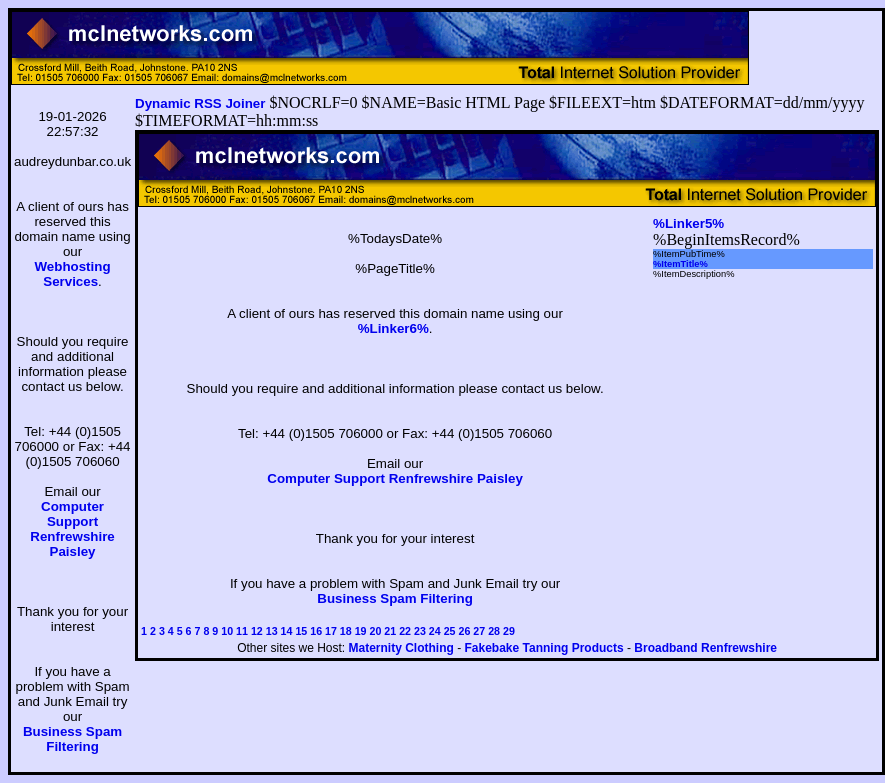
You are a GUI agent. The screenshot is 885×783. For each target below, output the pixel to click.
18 (346, 631)
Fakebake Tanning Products (544, 648)
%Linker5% (688, 223)
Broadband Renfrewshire (705, 648)
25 (450, 631)
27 (479, 631)
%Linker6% (393, 328)
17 (331, 631)
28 (494, 631)
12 (257, 631)
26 (464, 631)
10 (227, 631)
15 (301, 631)
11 (242, 631)
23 (420, 631)
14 (287, 631)
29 (509, 631)
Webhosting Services (73, 274)
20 (376, 631)
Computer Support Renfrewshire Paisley (72, 529)
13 (272, 631)
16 (316, 631)
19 (361, 631)
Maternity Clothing (401, 648)
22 (405, 631)
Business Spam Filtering (72, 739)
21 (390, 631)
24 (435, 631)
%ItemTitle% (680, 264)
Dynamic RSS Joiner (200, 103)
